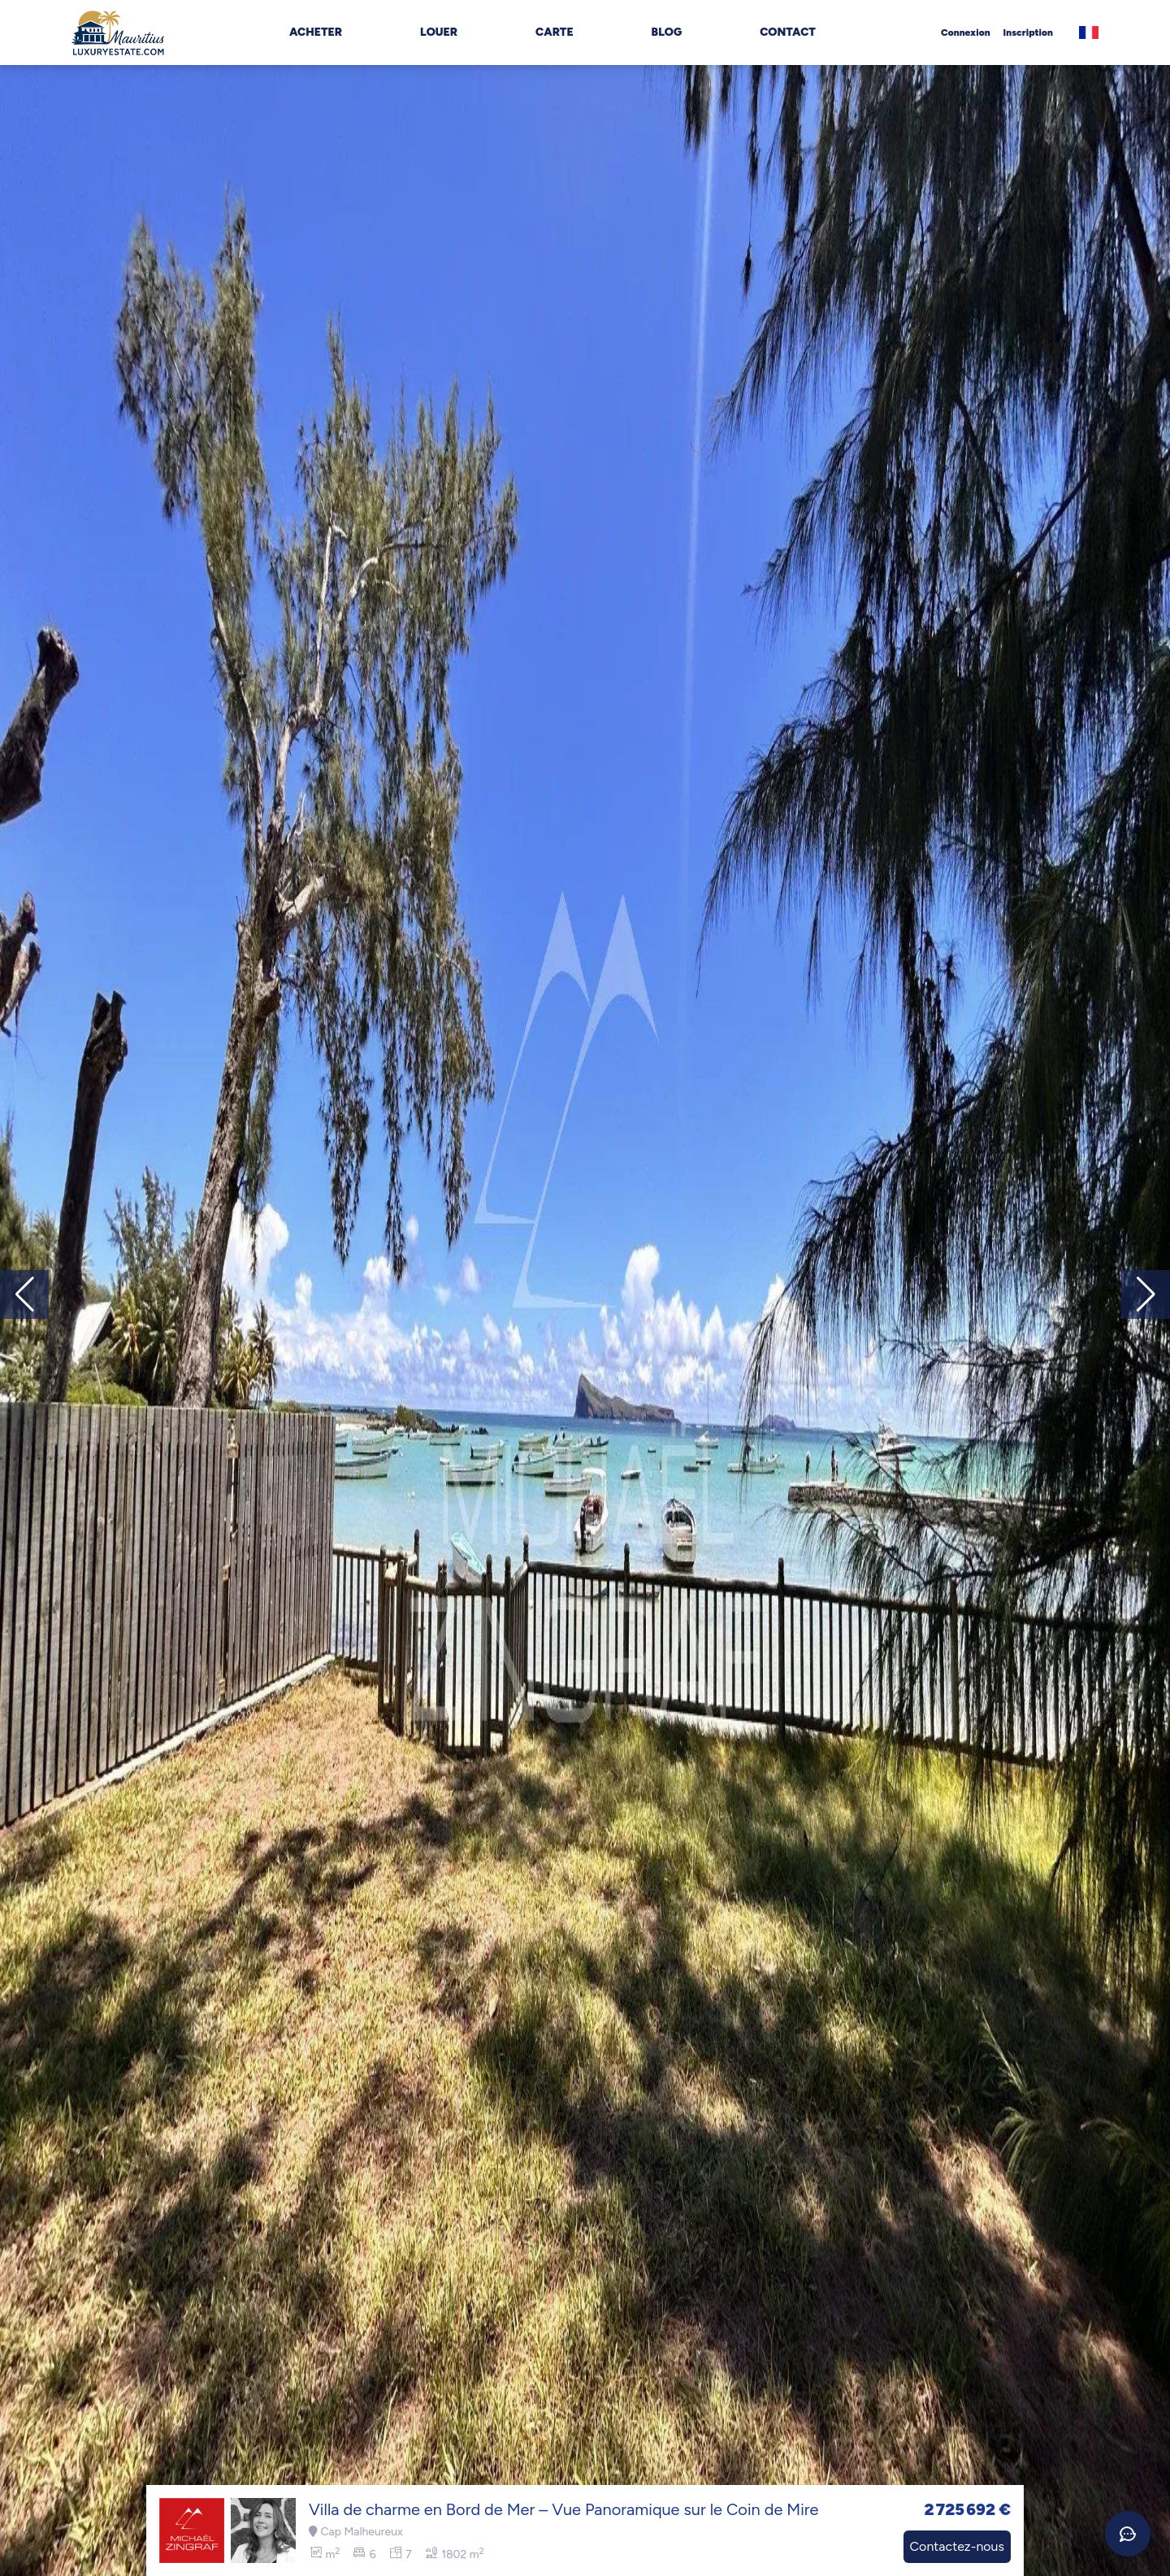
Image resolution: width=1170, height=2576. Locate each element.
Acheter (315, 32)
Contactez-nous (957, 2546)
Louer (438, 32)
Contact (788, 32)
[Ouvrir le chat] (1127, 2533)
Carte (554, 32)
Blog (667, 32)
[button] (1145, 1294)
